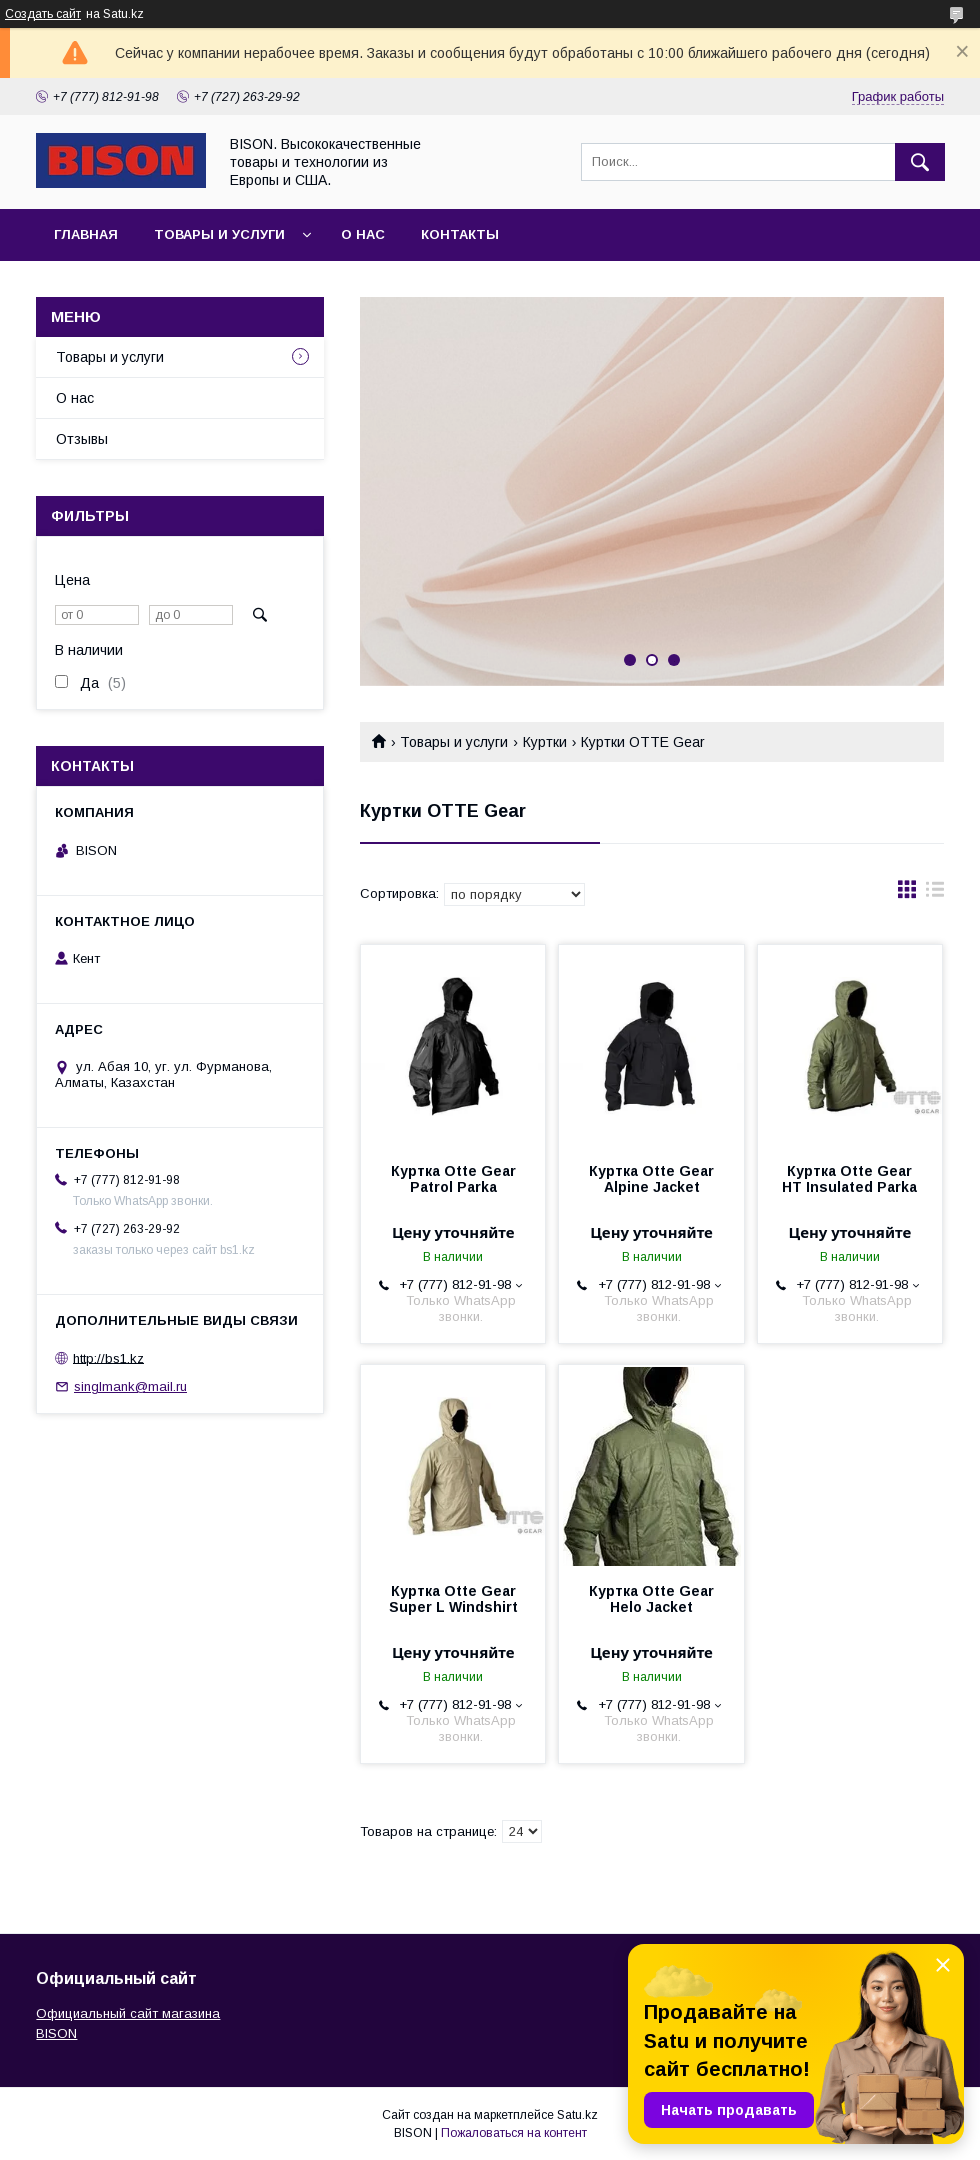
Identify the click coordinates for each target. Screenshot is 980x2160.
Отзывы (82, 439)
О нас (363, 234)
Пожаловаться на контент (514, 2133)
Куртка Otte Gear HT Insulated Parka (849, 1179)
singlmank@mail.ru (130, 1386)
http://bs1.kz (108, 1357)
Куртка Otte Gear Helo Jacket (651, 1599)
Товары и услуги (219, 234)
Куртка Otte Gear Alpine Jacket (651, 1179)
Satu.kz (577, 2115)
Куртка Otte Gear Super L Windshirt (453, 1599)
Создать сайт (43, 14)
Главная (86, 234)
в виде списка (935, 894)
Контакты (460, 234)
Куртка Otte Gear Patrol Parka (453, 1179)
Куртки (545, 742)
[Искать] (920, 162)
